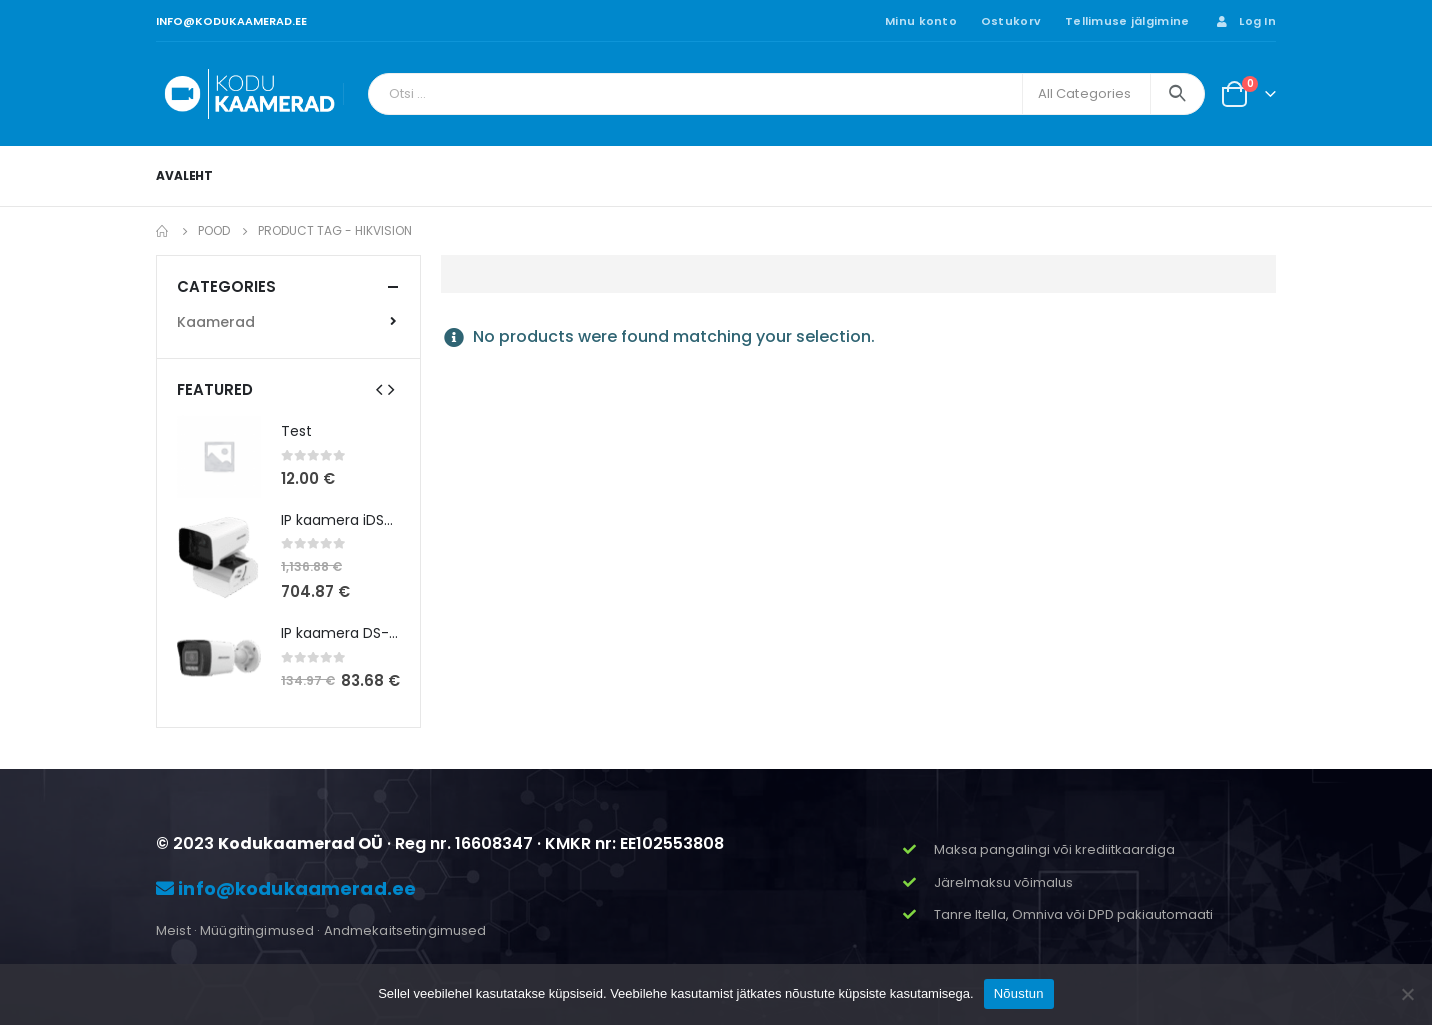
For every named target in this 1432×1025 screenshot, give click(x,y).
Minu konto (921, 21)
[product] (219, 456)
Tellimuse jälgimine (1127, 21)
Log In (1244, 21)
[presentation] (379, 389)
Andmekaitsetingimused (405, 930)
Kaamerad (216, 322)
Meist (173, 930)
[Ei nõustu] (1407, 994)
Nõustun (1019, 993)
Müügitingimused (257, 930)
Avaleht (184, 175)
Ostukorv (1011, 21)
